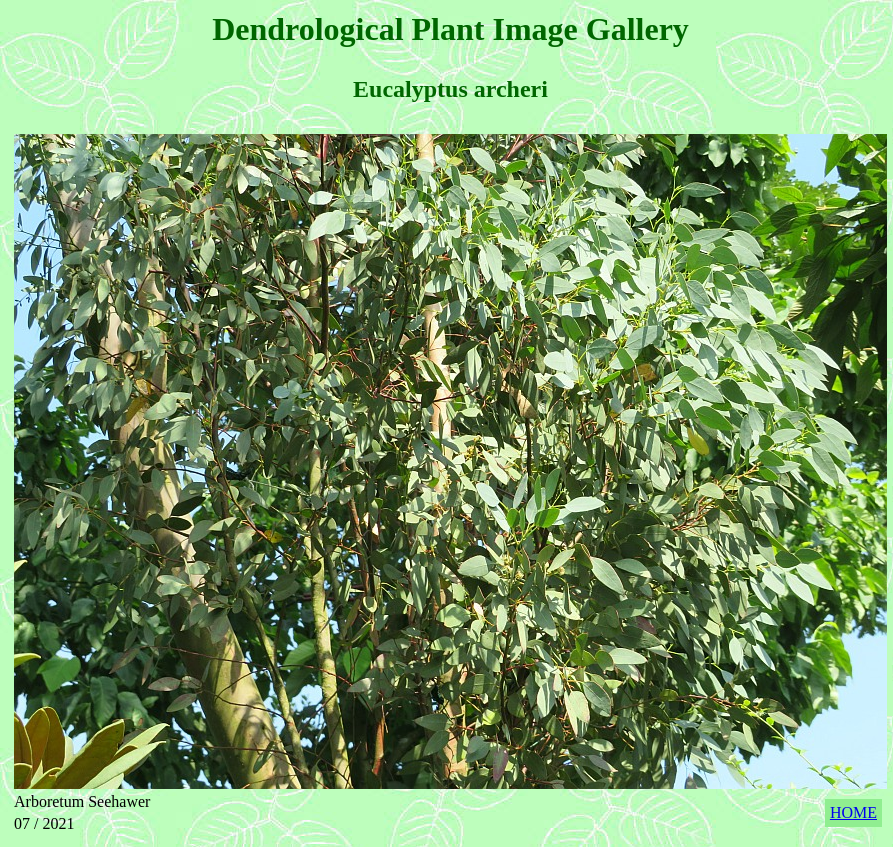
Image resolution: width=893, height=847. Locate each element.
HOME (853, 812)
